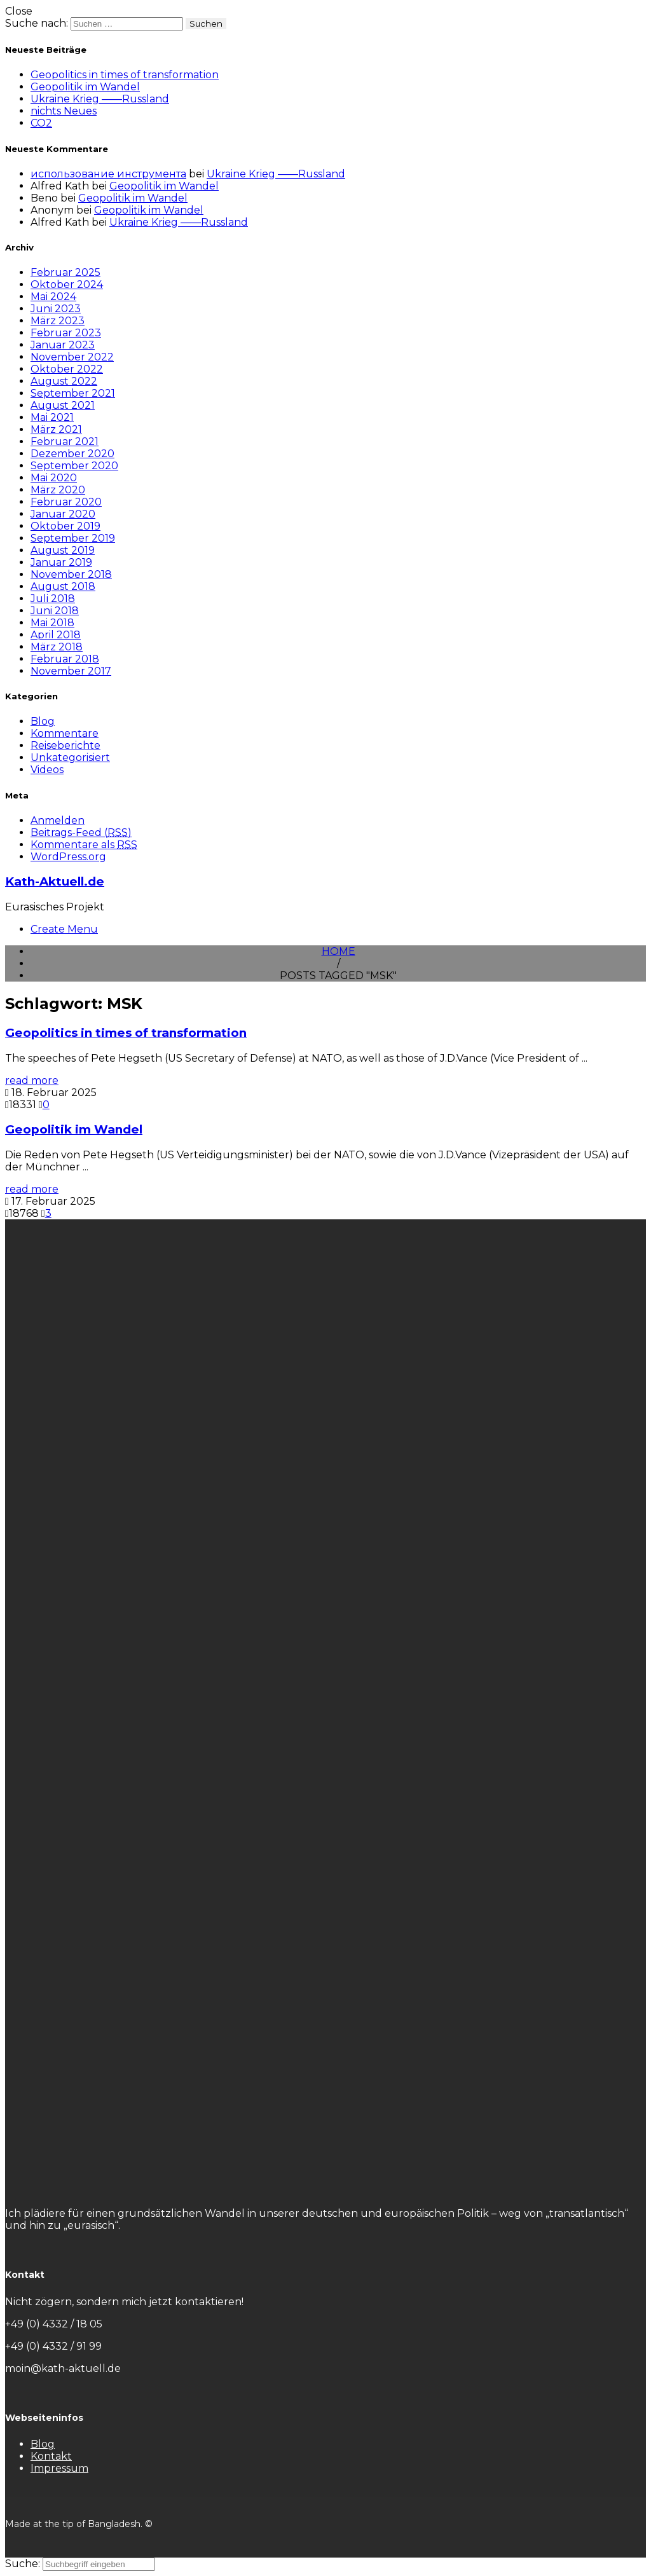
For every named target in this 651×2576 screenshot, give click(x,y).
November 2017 (71, 671)
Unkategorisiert (70, 757)
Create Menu (64, 929)
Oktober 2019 (65, 526)
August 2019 (63, 550)
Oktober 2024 (67, 284)
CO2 (41, 123)
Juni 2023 (56, 309)
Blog (43, 721)
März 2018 (57, 647)
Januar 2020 (63, 514)
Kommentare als (84, 845)
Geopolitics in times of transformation (125, 75)
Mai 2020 (54, 478)
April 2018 (56, 635)
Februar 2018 (65, 659)
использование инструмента (108, 174)
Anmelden (58, 820)
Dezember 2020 (72, 454)
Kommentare (65, 733)
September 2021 (73, 393)
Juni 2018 (55, 611)
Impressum (59, 2468)
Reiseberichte (65, 745)
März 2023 (58, 321)
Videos (47, 770)
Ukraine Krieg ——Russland (100, 99)
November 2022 (72, 357)
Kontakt (51, 2456)
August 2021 (63, 405)
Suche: (24, 2564)
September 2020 (74, 466)
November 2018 (71, 574)
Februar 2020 (66, 502)
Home (338, 951)
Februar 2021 (65, 441)
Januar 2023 (63, 345)
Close (18, 11)
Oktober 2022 (67, 369)
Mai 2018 (52, 623)
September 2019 (73, 538)
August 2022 (64, 381)
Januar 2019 (61, 562)
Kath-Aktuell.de (54, 881)
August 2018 (63, 586)
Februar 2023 (66, 333)
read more (31, 1080)
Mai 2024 (53, 297)
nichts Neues (64, 111)
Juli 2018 (53, 599)
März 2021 (56, 429)
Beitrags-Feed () (81, 832)
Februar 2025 (65, 272)
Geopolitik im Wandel (85, 87)
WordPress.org (68, 857)
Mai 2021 (52, 417)
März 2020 (58, 490)
